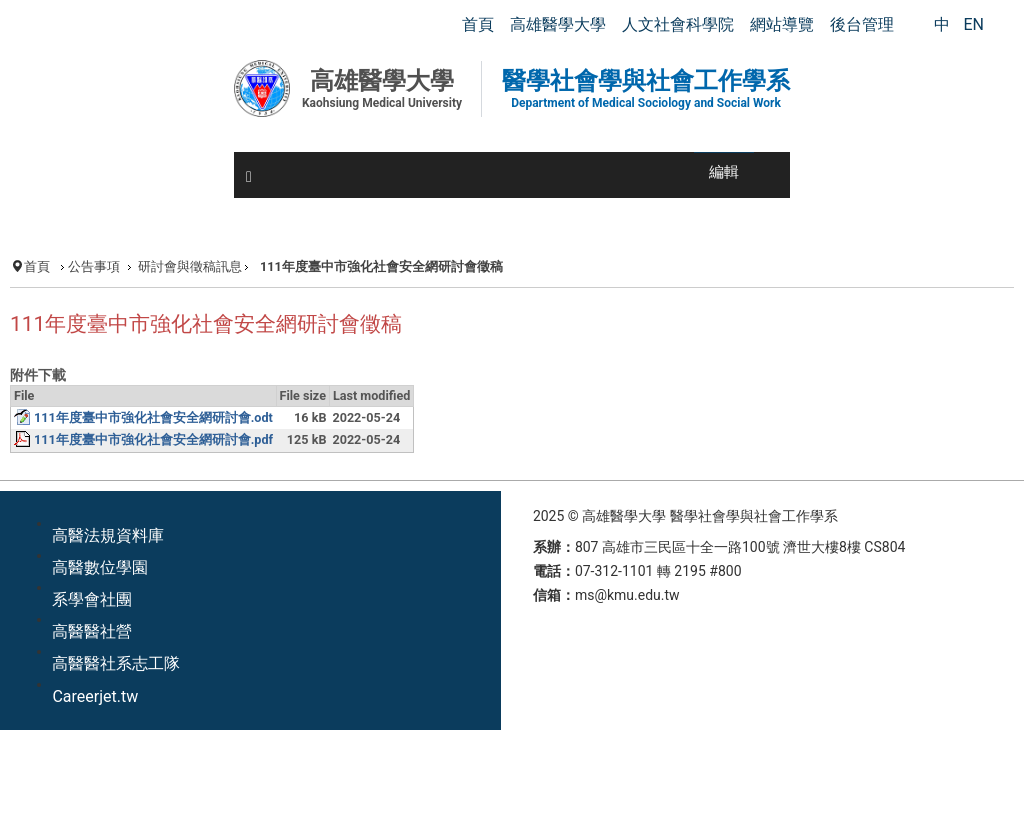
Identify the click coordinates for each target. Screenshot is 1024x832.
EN (973, 24)
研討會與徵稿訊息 (190, 266)
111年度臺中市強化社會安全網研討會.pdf (153, 439)
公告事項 (94, 266)
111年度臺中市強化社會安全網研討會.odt (153, 417)
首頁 (37, 266)
